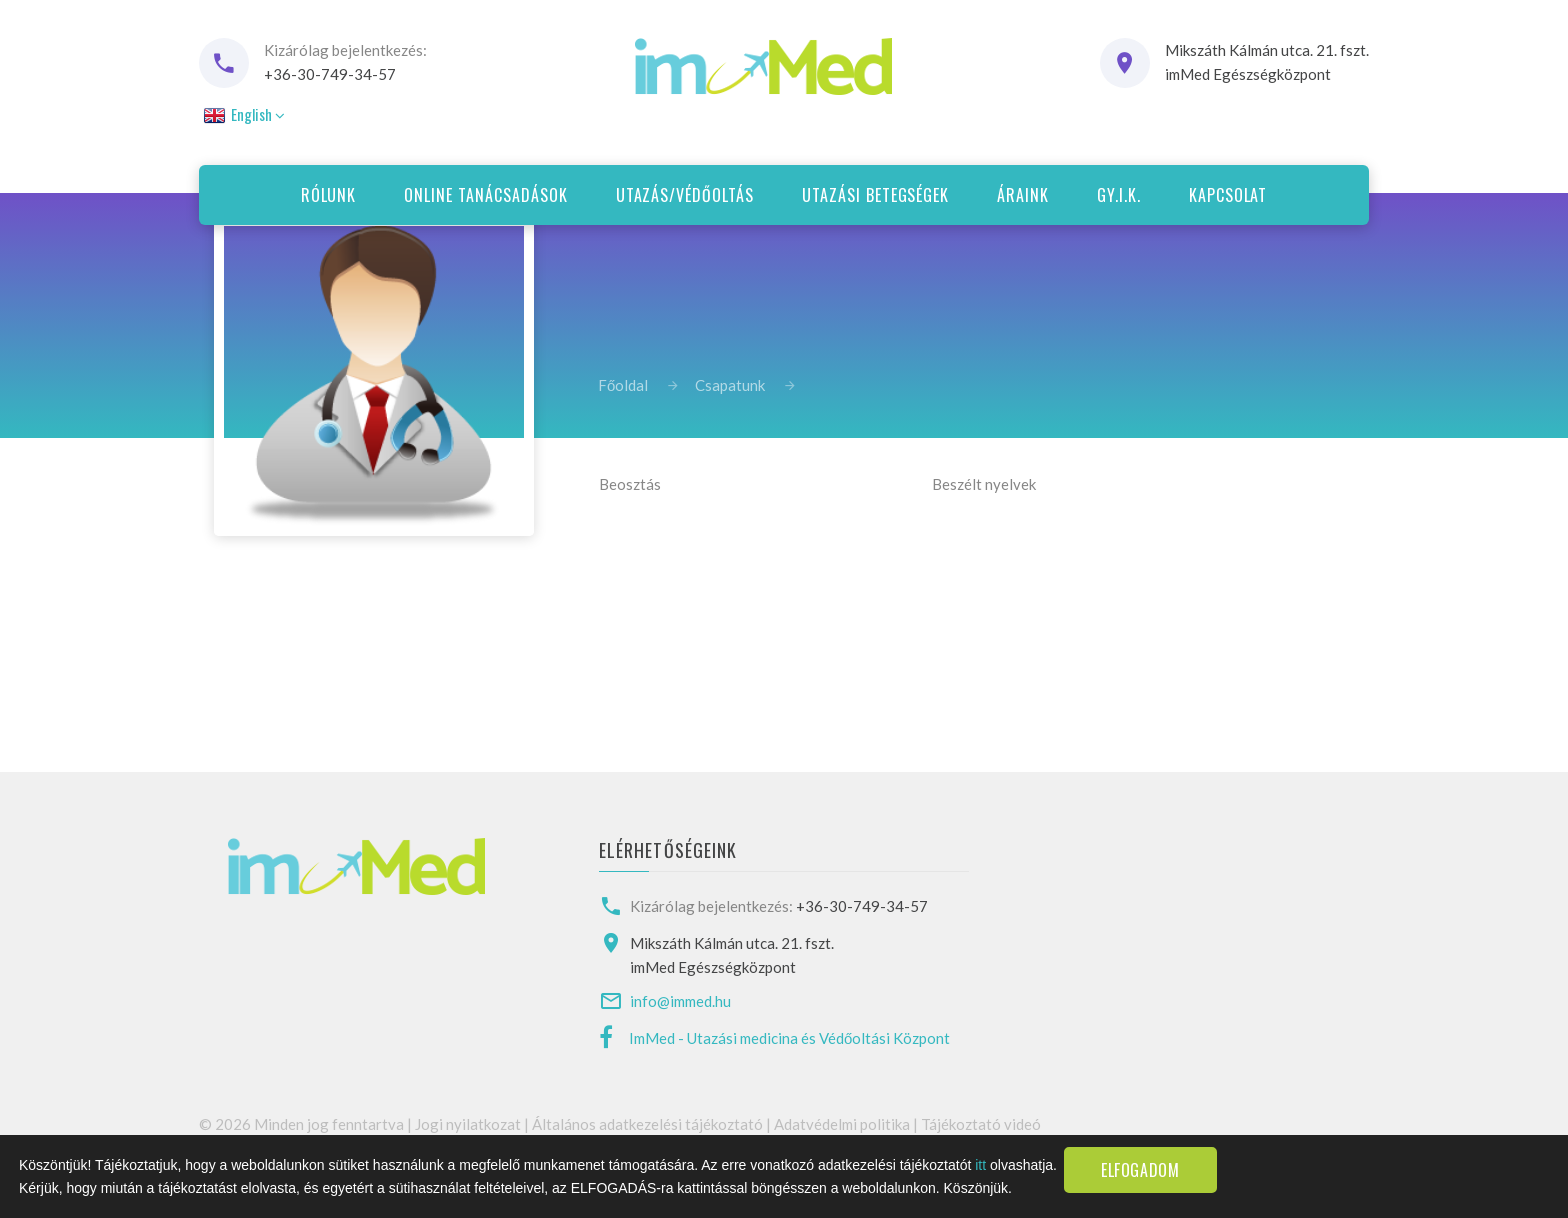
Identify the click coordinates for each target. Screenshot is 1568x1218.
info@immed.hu (680, 1001)
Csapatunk (730, 385)
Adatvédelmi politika (842, 1124)
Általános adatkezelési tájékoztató (647, 1124)
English (242, 114)
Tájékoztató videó (981, 1124)
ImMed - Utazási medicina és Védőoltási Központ (789, 1038)
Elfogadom (1140, 1170)
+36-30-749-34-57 (330, 74)
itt (980, 1165)
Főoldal (623, 385)
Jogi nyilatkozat (468, 1124)
